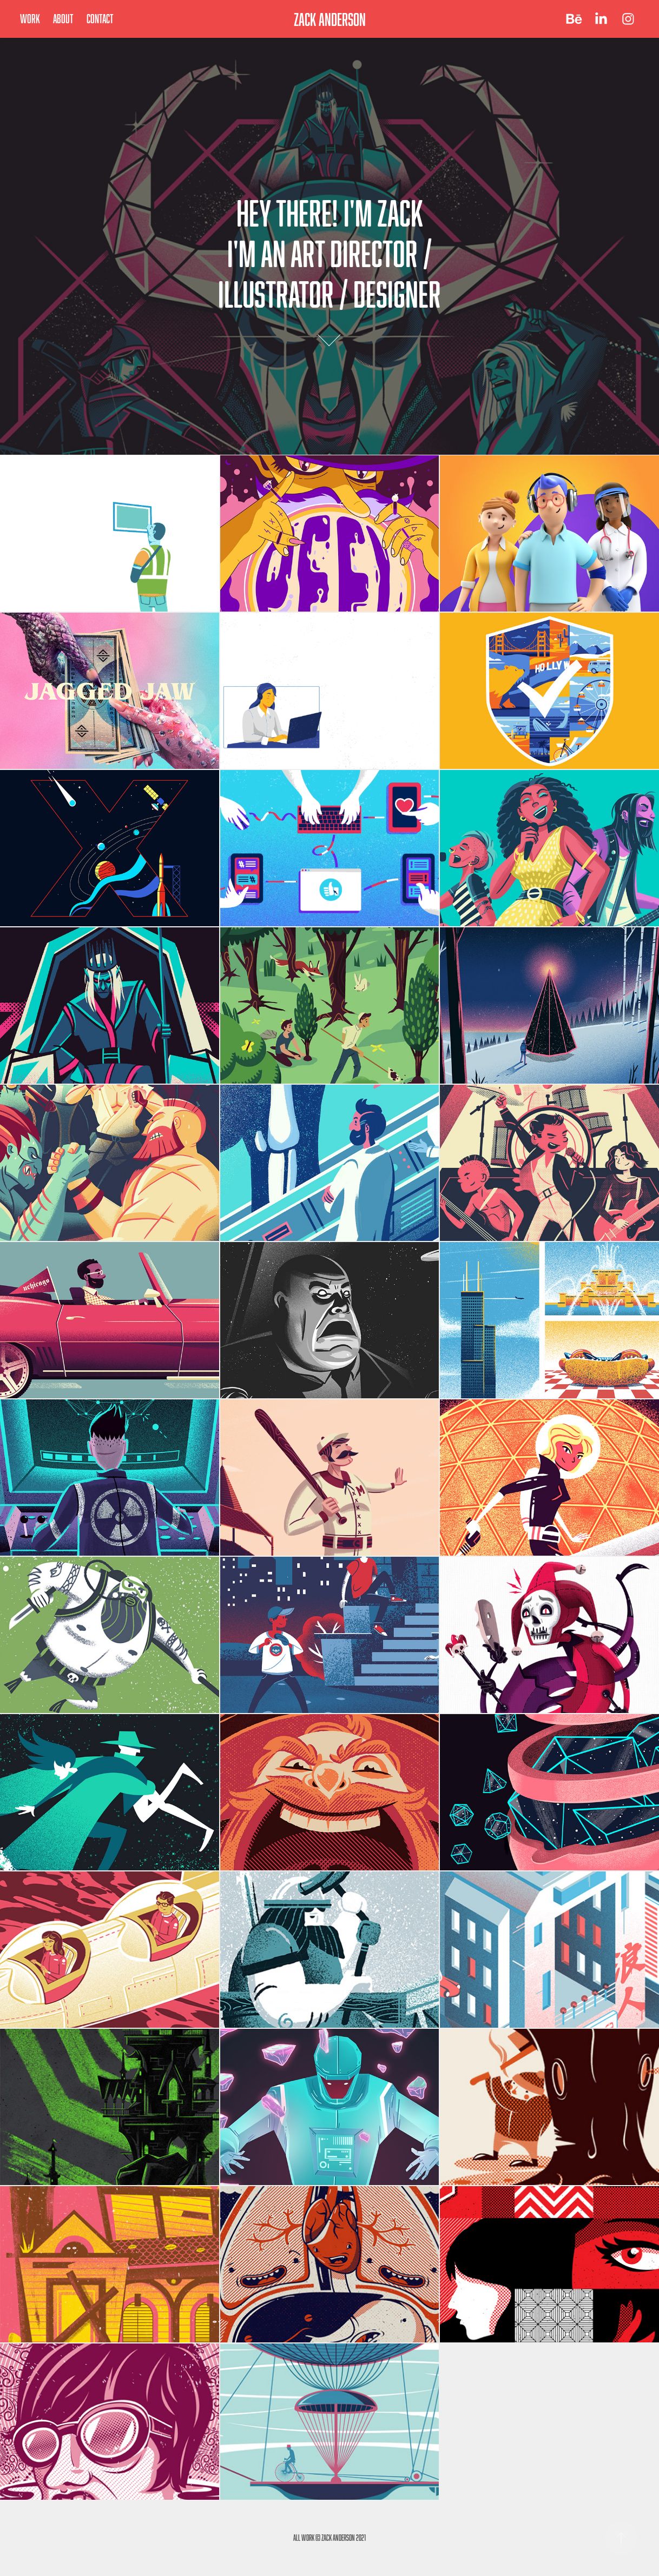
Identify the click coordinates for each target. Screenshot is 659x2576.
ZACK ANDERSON (330, 19)
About (63, 18)
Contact (100, 18)
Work (30, 18)
